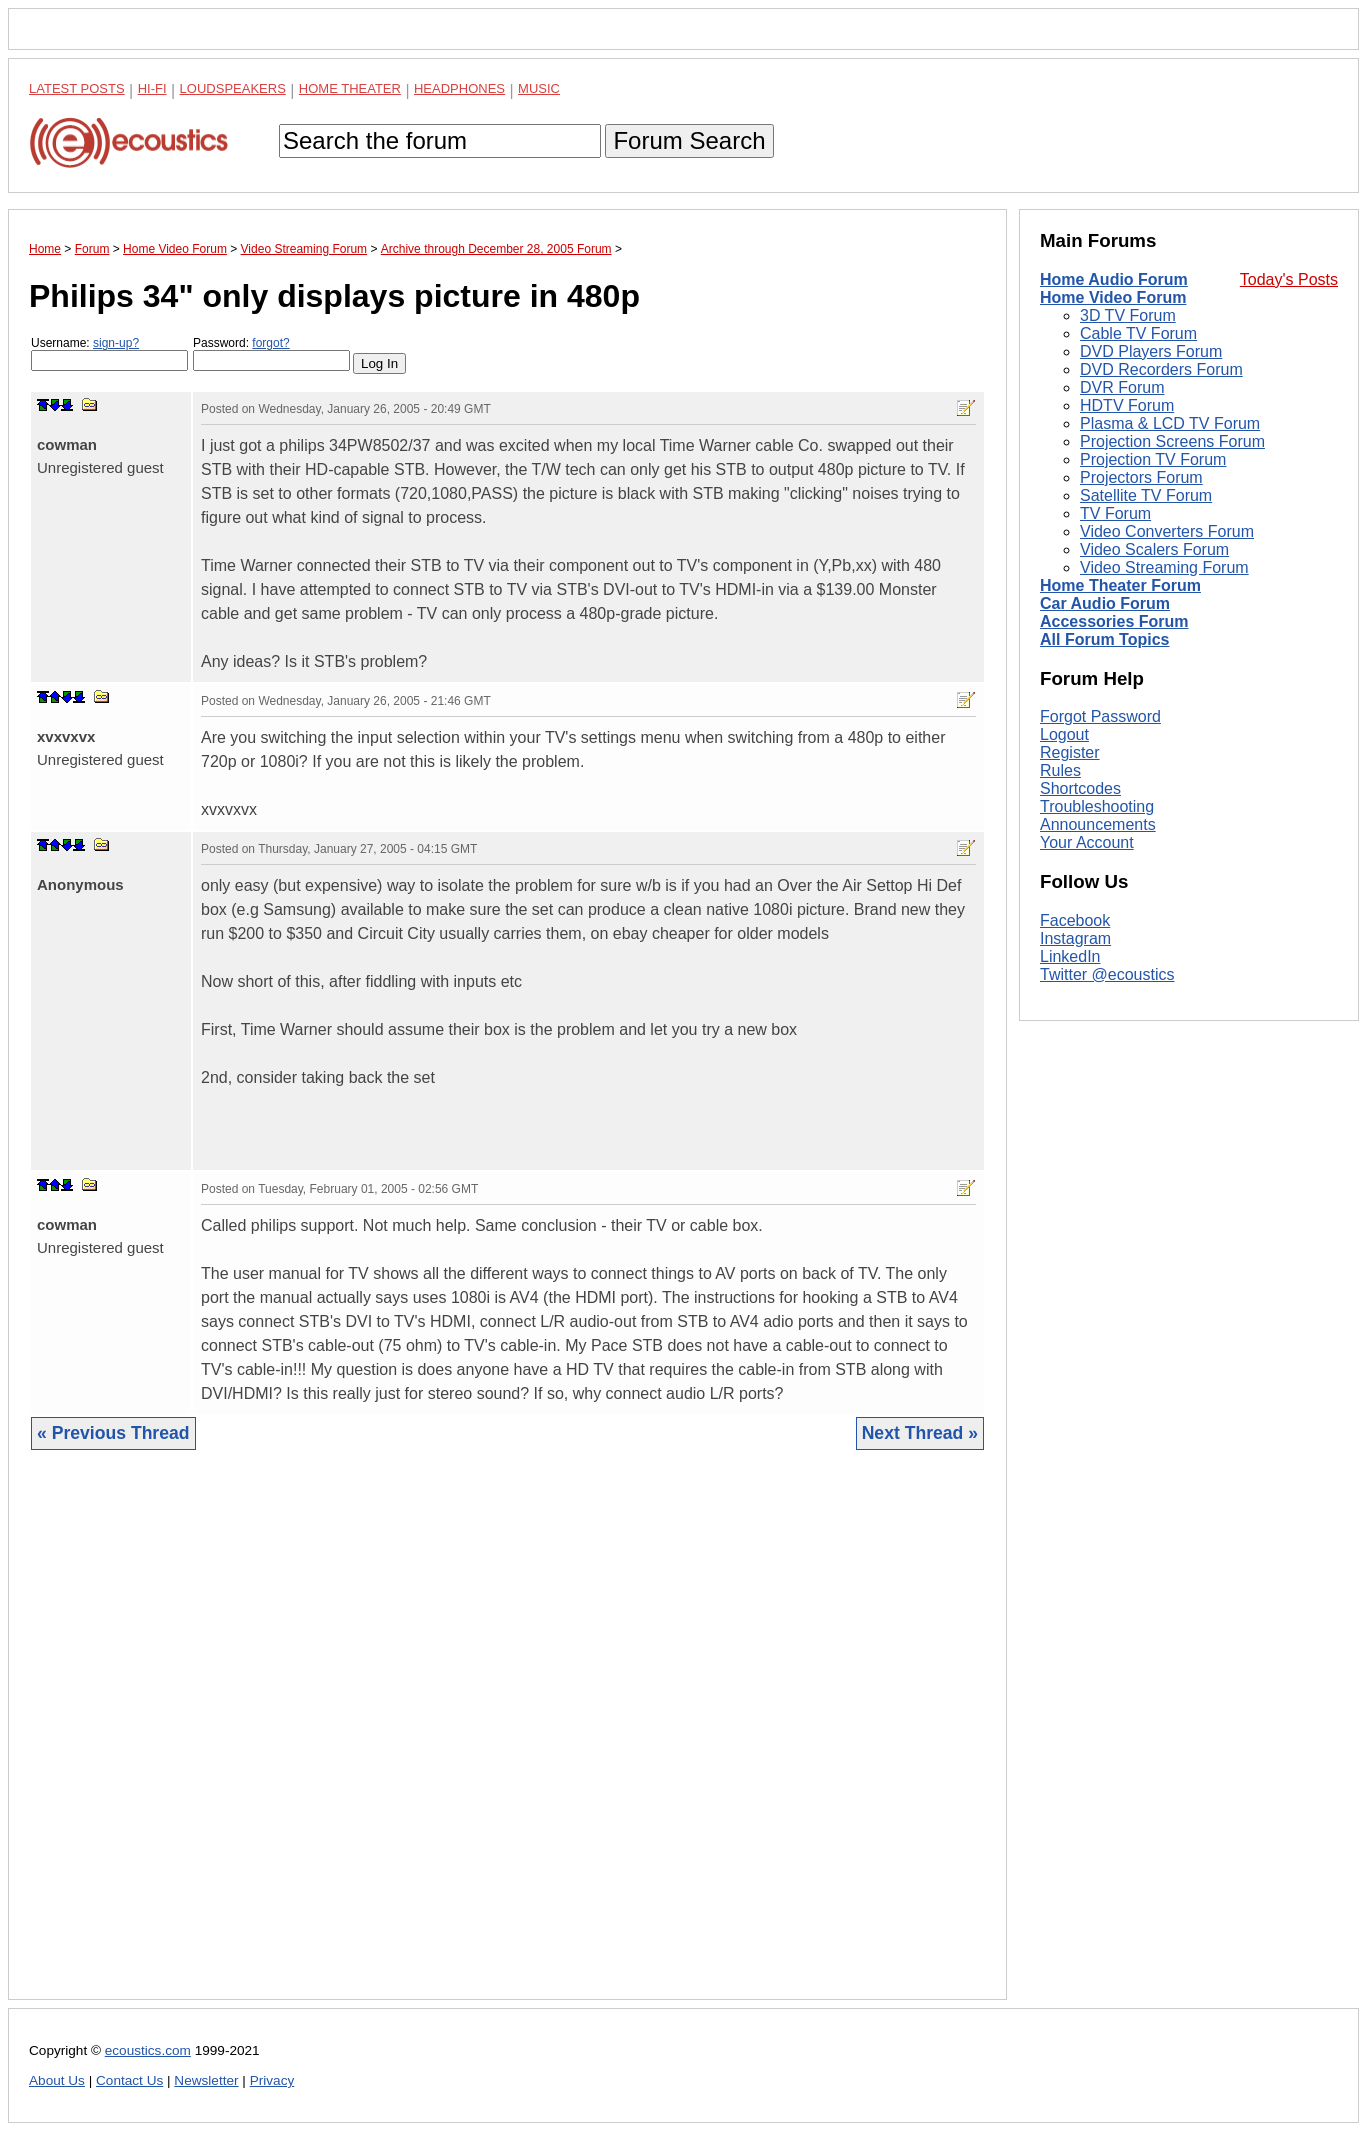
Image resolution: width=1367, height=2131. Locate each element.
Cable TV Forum (1138, 333)
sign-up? (116, 343)
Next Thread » (920, 1433)
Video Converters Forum (1167, 531)
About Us (57, 2080)
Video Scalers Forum (1154, 549)
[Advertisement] (507, 1740)
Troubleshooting (1097, 806)
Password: (271, 353)
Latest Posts (77, 88)
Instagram (1075, 938)
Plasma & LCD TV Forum (1170, 423)
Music (539, 88)
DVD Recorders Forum (1161, 369)
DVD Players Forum (1151, 351)
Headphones (459, 88)
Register (1070, 752)
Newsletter (206, 2080)
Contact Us (129, 2080)
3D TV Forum (1128, 315)
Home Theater (350, 88)
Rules (1060, 770)
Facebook (1075, 920)
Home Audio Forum (1114, 279)
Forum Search (689, 140)
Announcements (1098, 824)
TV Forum (1115, 513)
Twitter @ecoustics (1107, 974)
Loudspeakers (233, 88)
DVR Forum (1122, 387)
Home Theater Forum (1120, 585)
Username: (109, 353)
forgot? (270, 343)
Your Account (1087, 842)
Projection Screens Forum (1172, 441)
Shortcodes (1080, 788)
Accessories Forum (1114, 621)
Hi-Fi (152, 88)
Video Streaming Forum (1164, 567)
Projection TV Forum (1153, 459)
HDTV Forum (1127, 405)
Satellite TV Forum (1146, 495)
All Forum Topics (1104, 639)
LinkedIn (1070, 956)
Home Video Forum (1113, 297)
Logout (1064, 734)
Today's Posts (1289, 279)
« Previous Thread (113, 1433)
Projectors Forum (1141, 477)
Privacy (272, 2080)
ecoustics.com (148, 2050)
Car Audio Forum (1105, 603)
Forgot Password (1100, 716)
